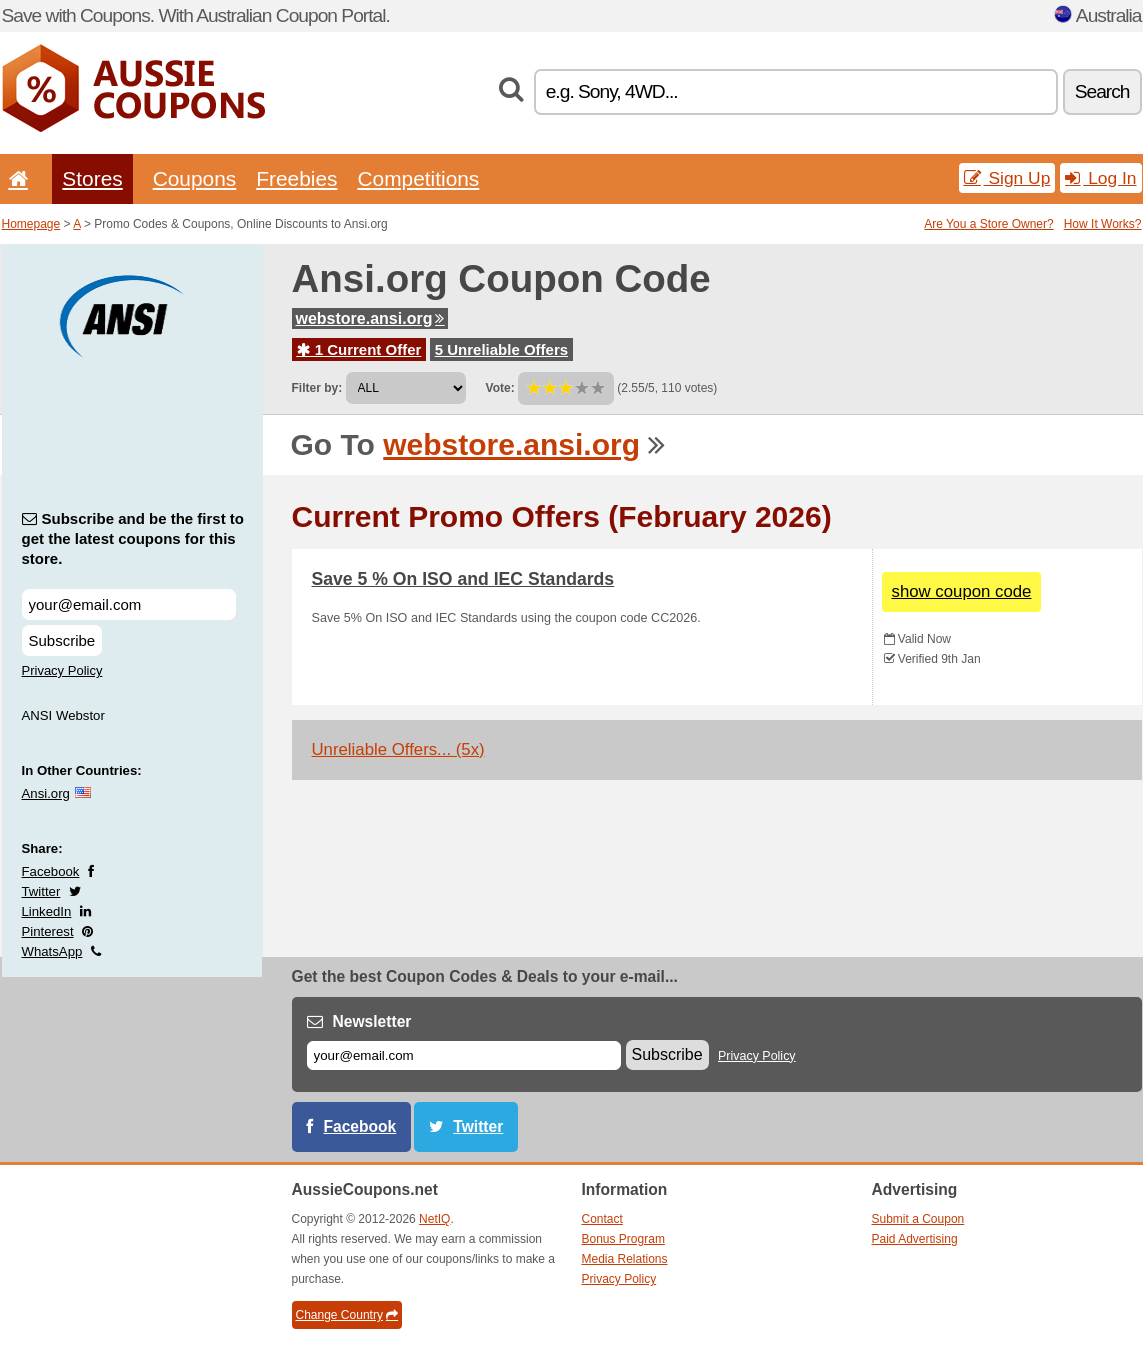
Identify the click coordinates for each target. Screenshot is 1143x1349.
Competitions (418, 178)
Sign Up (1007, 178)
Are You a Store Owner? (988, 224)
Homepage (31, 224)
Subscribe (62, 640)
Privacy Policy (62, 670)
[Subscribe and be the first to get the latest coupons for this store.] (129, 604)
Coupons (195, 178)
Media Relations (625, 1259)
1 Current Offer (359, 349)
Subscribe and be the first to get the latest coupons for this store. (133, 538)
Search (1102, 91)
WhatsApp (52, 951)
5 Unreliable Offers (501, 349)
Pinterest (48, 931)
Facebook (51, 871)
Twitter (41, 891)
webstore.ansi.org (370, 318)
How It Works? (1103, 224)
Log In (1100, 178)
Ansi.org (46, 793)
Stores (92, 178)
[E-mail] (464, 1055)
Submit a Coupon (918, 1219)
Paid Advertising (915, 1239)
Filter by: (317, 388)
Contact (602, 1219)
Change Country (347, 1315)
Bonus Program (623, 1239)
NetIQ (434, 1219)
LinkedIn (47, 911)
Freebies (296, 178)
